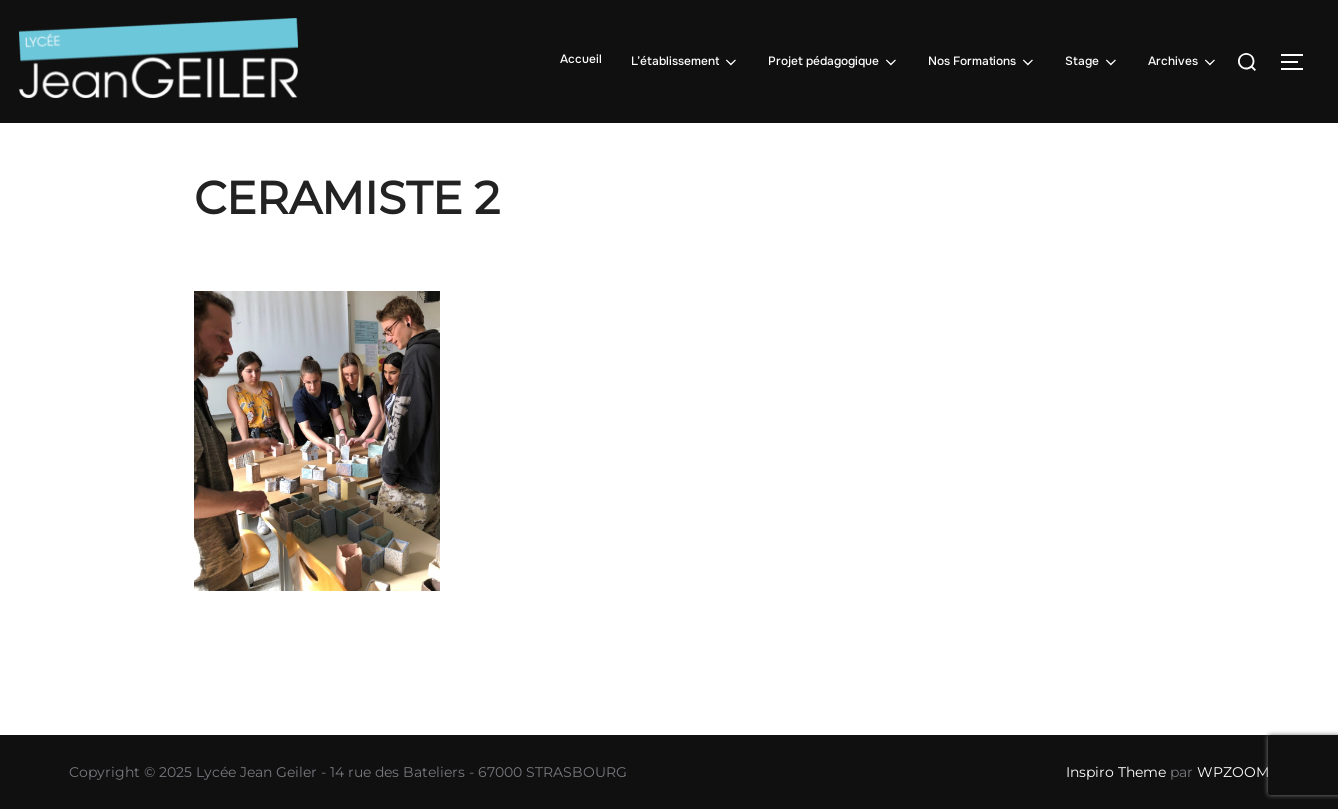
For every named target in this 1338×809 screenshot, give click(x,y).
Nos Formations (982, 62)
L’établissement (685, 62)
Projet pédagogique (834, 62)
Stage (1092, 62)
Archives (1183, 62)
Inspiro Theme (1116, 772)
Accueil (581, 59)
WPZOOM (1233, 772)
